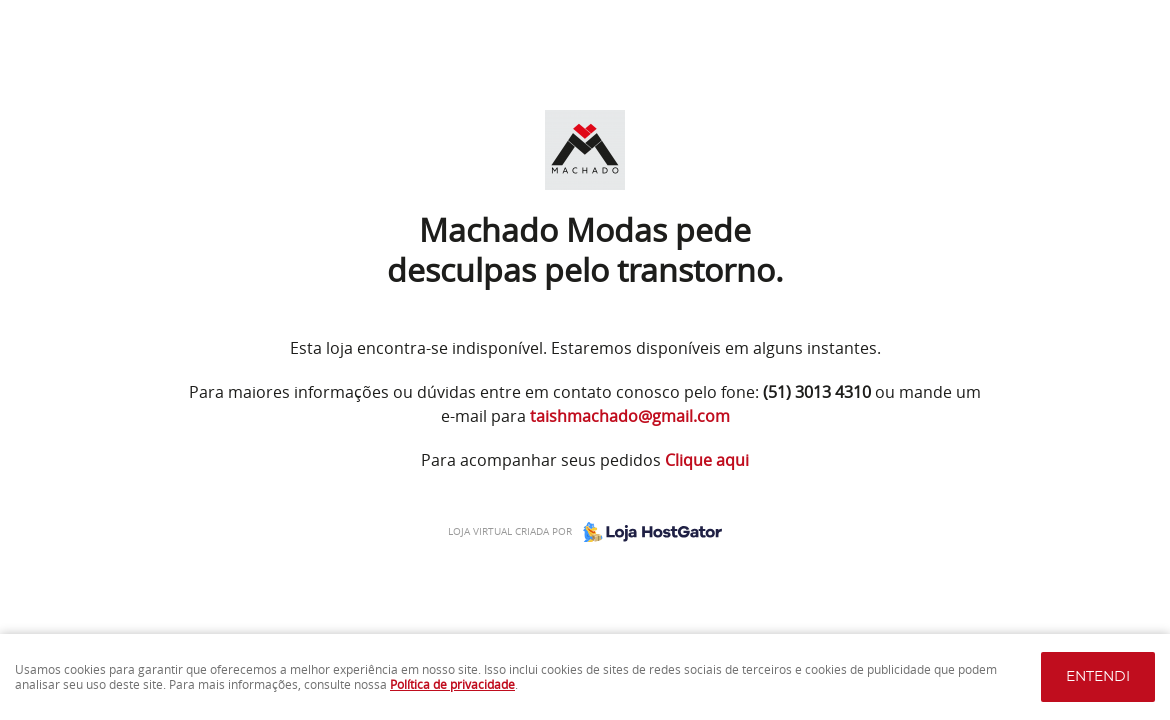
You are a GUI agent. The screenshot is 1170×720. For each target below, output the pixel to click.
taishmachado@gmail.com (630, 416)
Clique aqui (707, 460)
